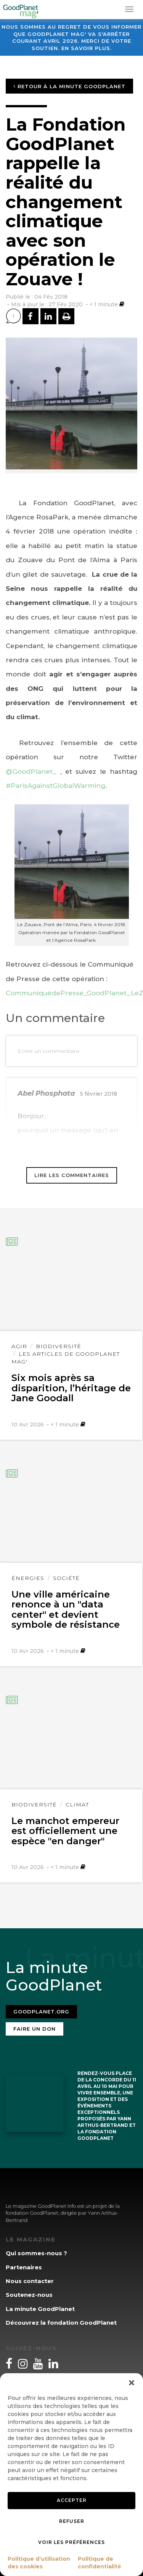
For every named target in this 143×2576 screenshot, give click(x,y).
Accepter (72, 2500)
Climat (77, 1804)
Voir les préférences (71, 2542)
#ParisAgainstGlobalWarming (55, 785)
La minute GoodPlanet (40, 2308)
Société (66, 1578)
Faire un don (34, 2029)
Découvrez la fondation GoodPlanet (61, 2322)
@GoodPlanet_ (31, 771)
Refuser (71, 2521)
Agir (19, 1346)
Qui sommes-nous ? (36, 2253)
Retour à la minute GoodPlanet (69, 86)
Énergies (27, 1578)
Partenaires (24, 2267)
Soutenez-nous (29, 2294)
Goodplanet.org (41, 2011)
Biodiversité (58, 1346)
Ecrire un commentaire (48, 1051)
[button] (131, 2383)
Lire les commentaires (71, 1175)
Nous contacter (30, 2281)
